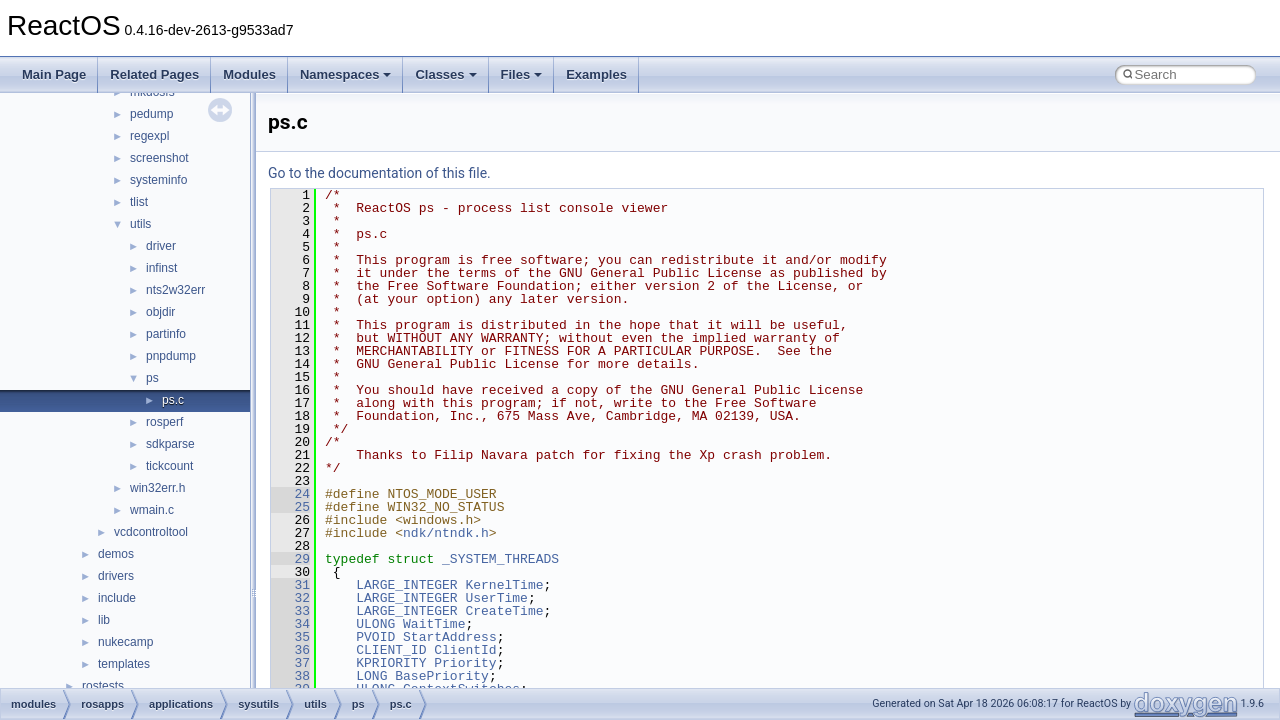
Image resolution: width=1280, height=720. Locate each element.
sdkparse (170, 444)
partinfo (166, 334)
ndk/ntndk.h (446, 533)
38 (290, 676)
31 (290, 585)
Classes (445, 74)
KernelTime (504, 585)
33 (290, 611)
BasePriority (442, 676)
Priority (465, 663)
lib (104, 620)
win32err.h (157, 488)
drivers (116, 576)
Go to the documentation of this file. (379, 173)
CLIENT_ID (391, 650)
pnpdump (171, 356)
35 (290, 637)
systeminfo (158, 180)
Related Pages (154, 74)
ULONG (375, 624)
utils (140, 224)
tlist (139, 202)
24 (290, 494)
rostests (103, 686)
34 (290, 624)
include (117, 598)
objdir (160, 312)
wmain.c (152, 510)
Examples (596, 74)
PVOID (375, 637)
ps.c (173, 400)
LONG (371, 676)
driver (161, 246)
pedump (151, 114)
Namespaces (346, 74)
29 (290, 559)
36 (290, 650)
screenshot (159, 158)
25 (290, 507)
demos (116, 554)
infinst (161, 268)
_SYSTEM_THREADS (500, 559)
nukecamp (125, 642)
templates (124, 664)
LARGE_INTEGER (406, 585)
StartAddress (450, 637)
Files (522, 74)
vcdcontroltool (151, 532)
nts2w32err (175, 290)
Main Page (54, 74)
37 (290, 663)
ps (152, 378)
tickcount (169, 466)
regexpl (149, 136)
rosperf (164, 422)
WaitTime (434, 624)
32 (290, 598)
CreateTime (504, 611)
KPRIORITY (391, 663)
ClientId (465, 650)
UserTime (496, 598)
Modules (249, 74)
